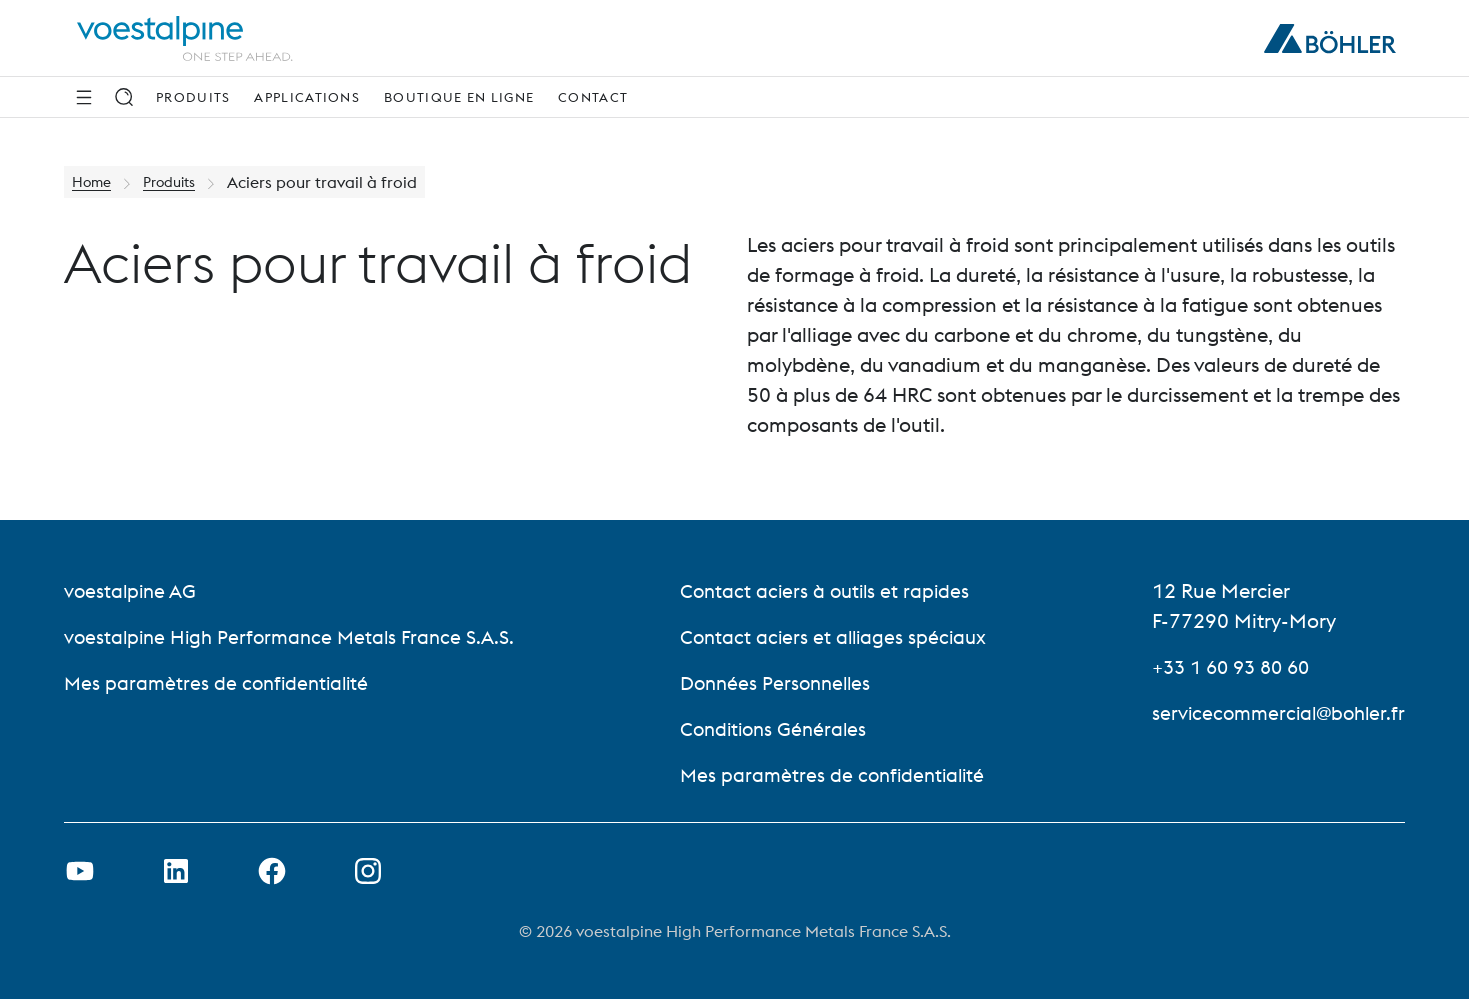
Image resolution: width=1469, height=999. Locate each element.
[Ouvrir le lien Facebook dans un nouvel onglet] (272, 871)
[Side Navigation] (84, 97)
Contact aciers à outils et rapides (827, 590)
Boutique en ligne (459, 97)
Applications (307, 97)
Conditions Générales (776, 728)
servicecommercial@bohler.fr (1273, 712)
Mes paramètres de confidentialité (220, 682)
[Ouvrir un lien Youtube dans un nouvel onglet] (80, 871)
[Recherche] (124, 97)
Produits (193, 97)
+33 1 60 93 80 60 (1226, 666)
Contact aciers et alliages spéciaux (836, 636)
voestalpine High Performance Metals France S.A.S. (296, 636)
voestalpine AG (132, 590)
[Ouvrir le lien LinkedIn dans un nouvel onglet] (176, 871)
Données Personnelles (778, 682)
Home (94, 182)
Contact (593, 97)
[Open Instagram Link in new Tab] (368, 871)
